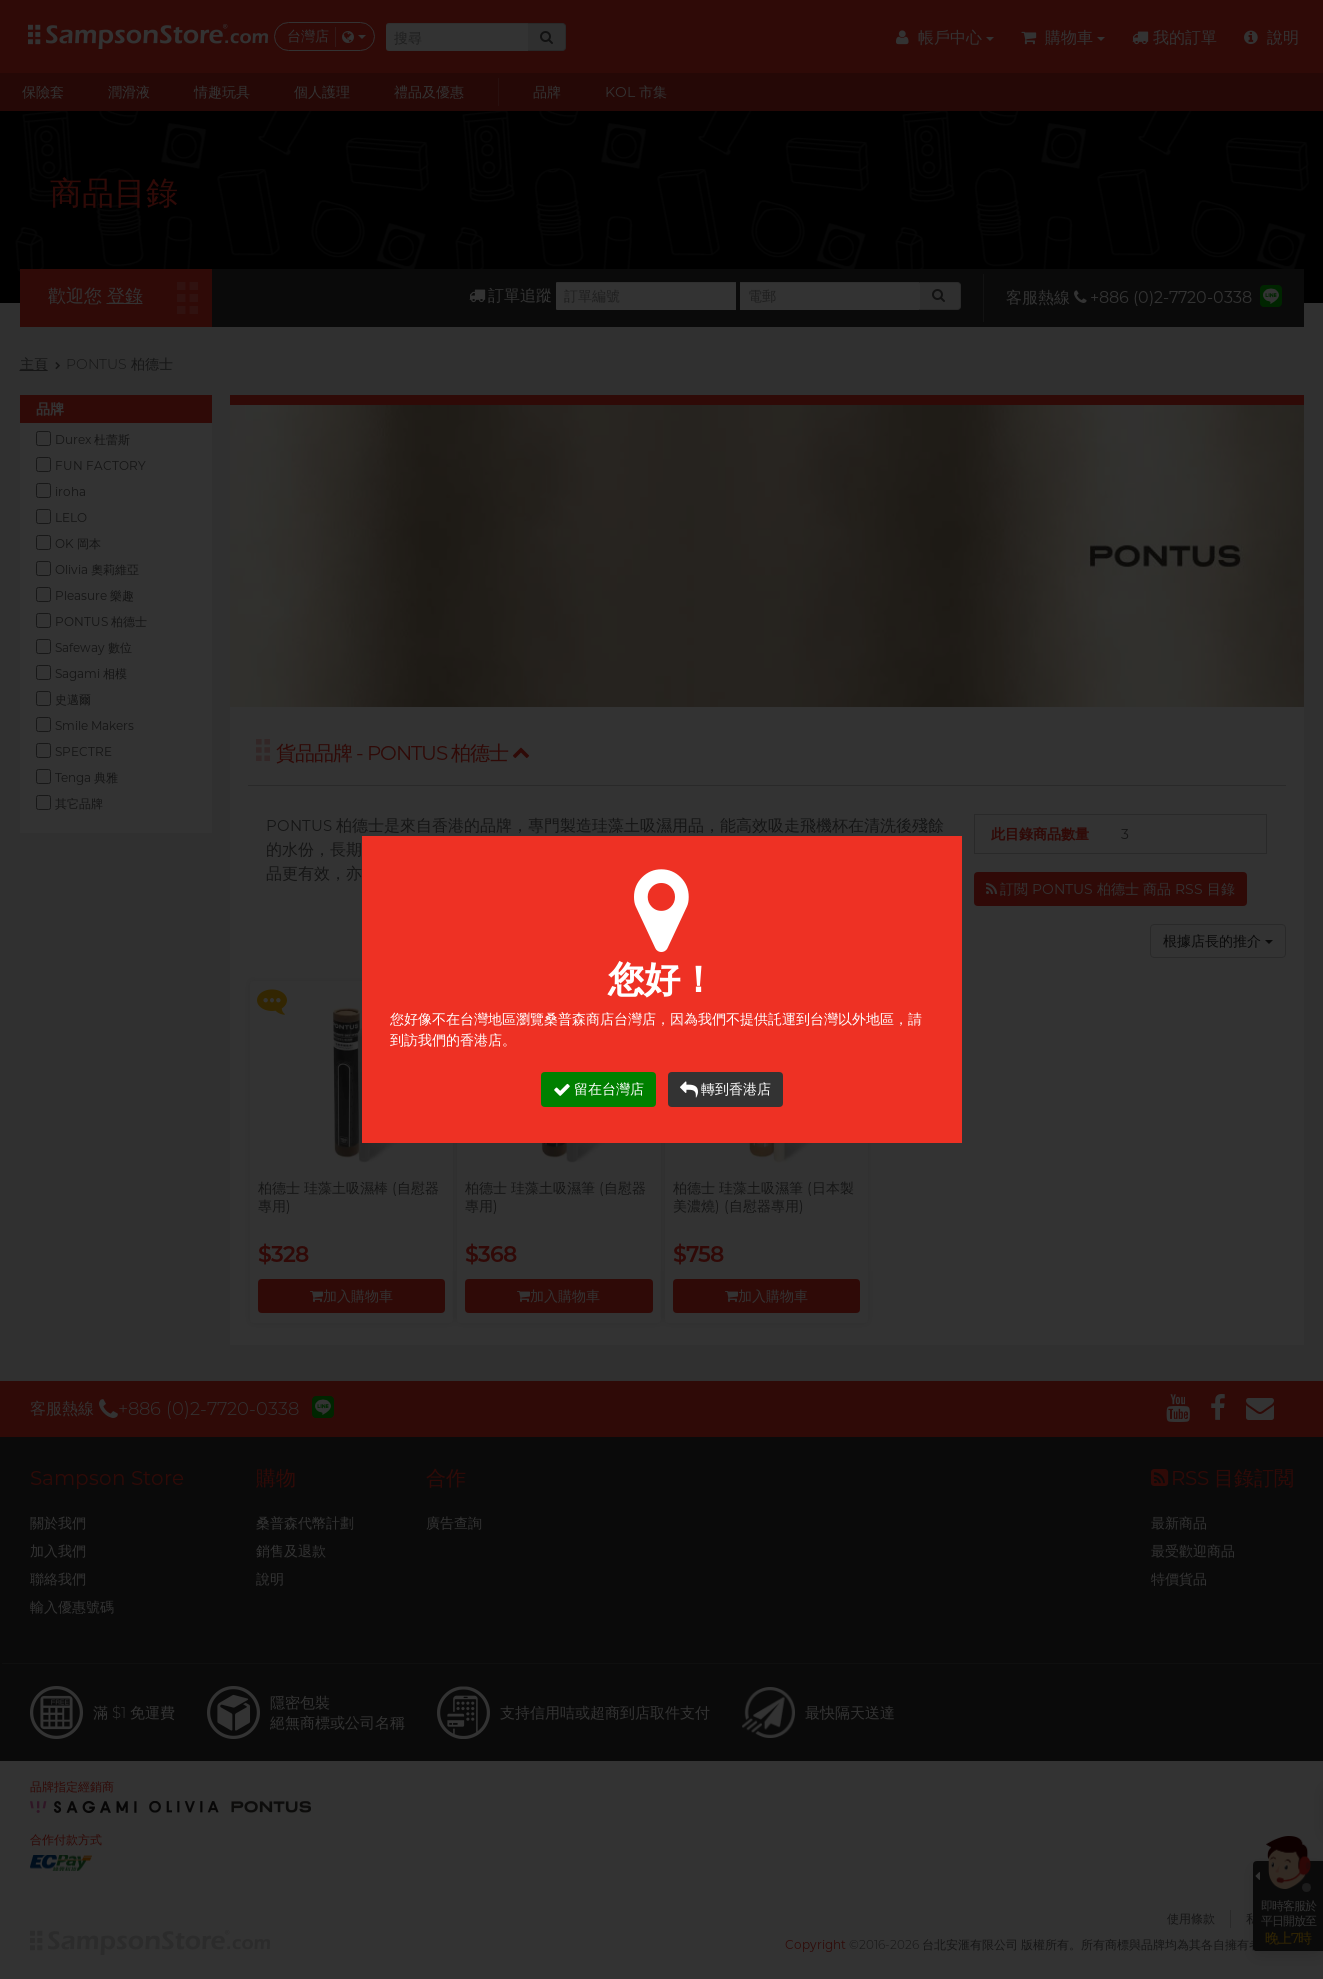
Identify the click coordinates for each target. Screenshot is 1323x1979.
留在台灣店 (598, 1089)
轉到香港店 (725, 1089)
